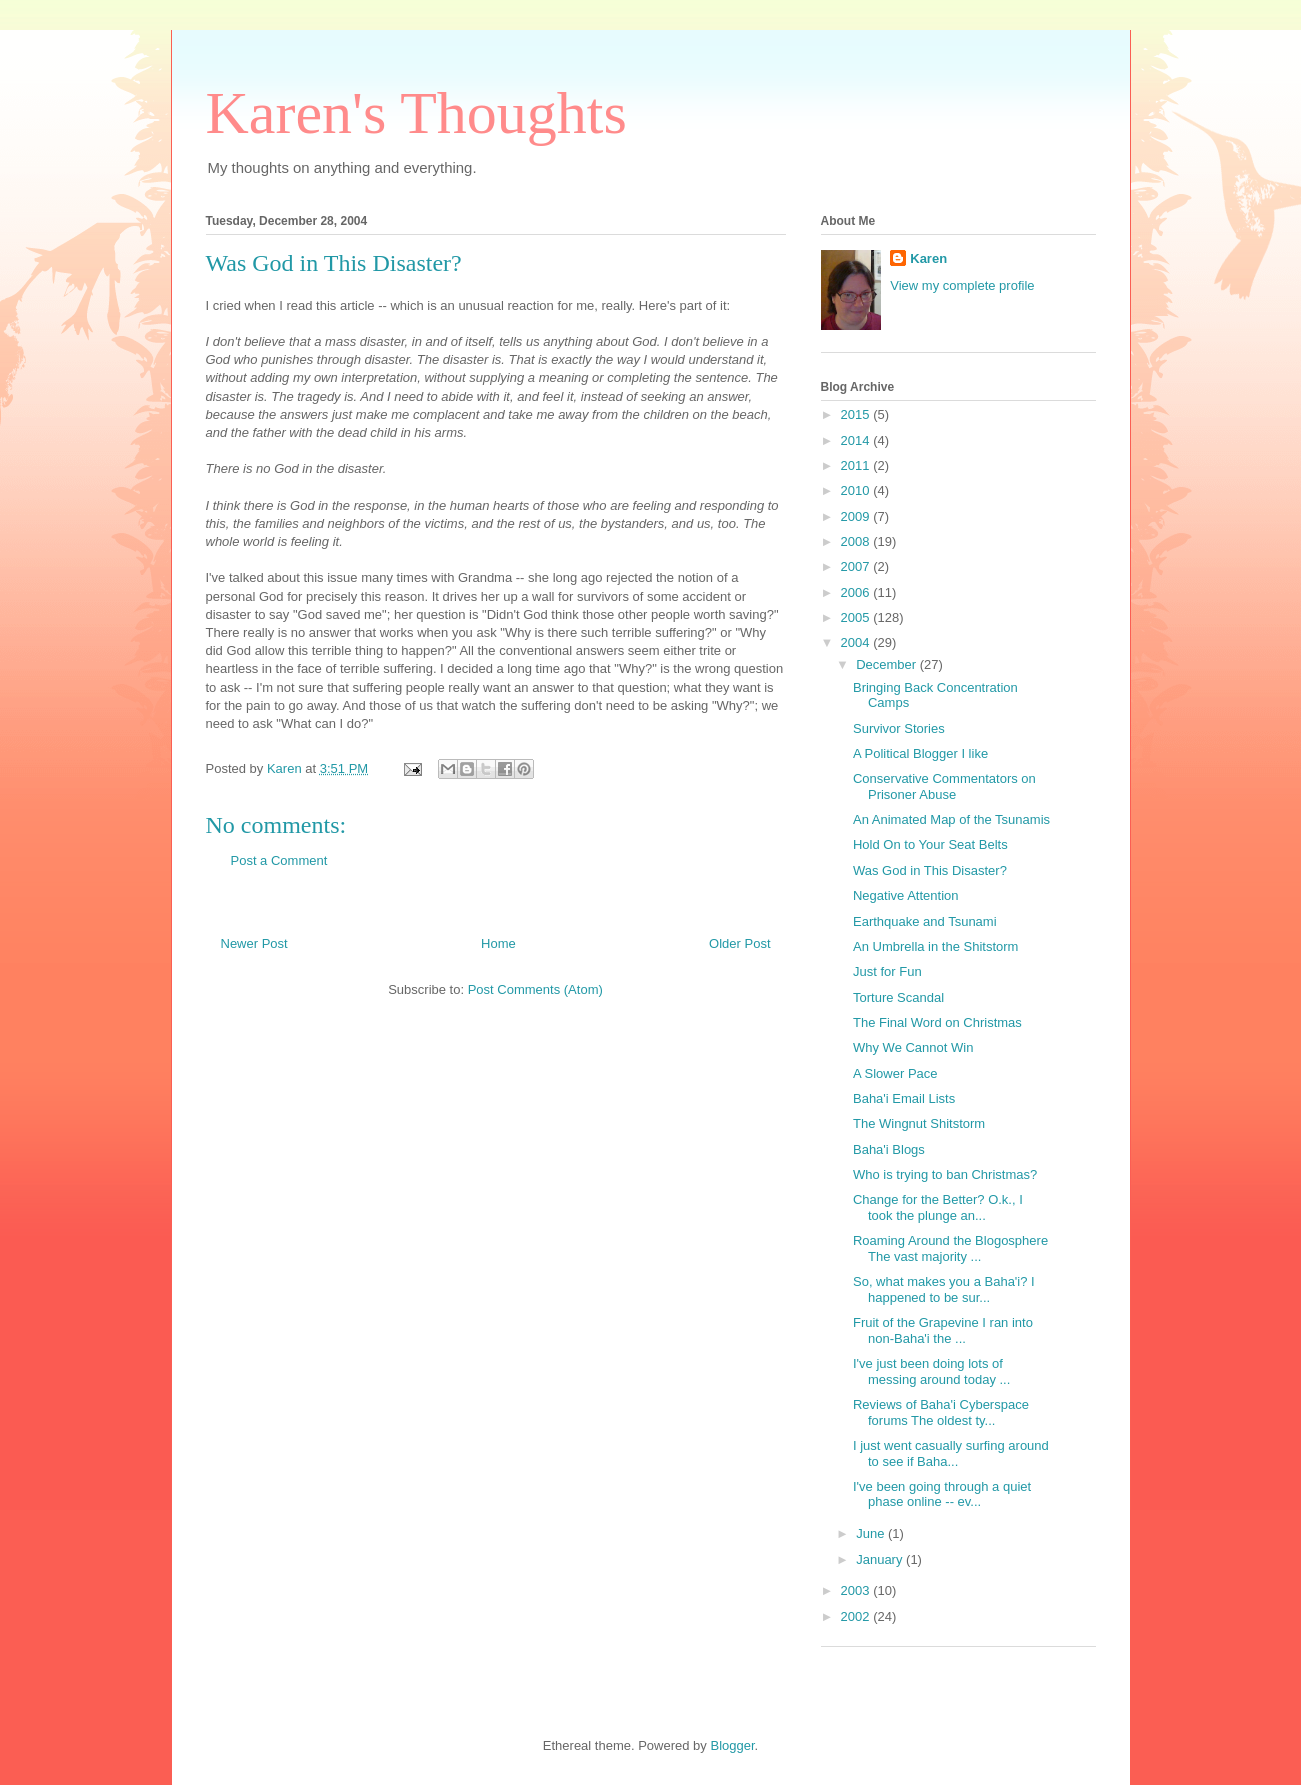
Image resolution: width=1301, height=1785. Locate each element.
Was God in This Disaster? (334, 263)
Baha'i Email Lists (904, 1098)
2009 (857, 516)
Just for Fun (887, 971)
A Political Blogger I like (920, 753)
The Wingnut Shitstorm (919, 1123)
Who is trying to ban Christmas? (945, 1174)
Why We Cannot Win (913, 1047)
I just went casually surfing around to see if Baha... (951, 1453)
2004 (857, 642)
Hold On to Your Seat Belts (930, 844)
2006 (857, 592)
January (881, 1559)
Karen (928, 258)
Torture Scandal (898, 997)
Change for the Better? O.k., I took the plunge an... (938, 1207)
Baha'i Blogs (889, 1149)
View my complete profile (962, 285)
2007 (857, 566)
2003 (857, 1590)
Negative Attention (906, 895)
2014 (857, 440)
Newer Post (254, 943)
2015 (857, 414)
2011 (857, 465)
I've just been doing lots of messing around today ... (931, 1371)
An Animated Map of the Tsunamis (951, 819)
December (888, 664)
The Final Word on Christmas (937, 1022)
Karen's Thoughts (416, 113)
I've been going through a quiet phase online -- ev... (942, 1494)
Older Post (739, 943)
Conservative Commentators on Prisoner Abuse (944, 786)
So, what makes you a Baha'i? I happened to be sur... (944, 1289)
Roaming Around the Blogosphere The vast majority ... (950, 1248)
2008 (857, 541)
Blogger (732, 1745)
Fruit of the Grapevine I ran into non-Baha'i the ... (943, 1330)
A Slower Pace (895, 1073)
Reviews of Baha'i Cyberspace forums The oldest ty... (941, 1412)
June (872, 1533)
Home (498, 943)
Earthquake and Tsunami (925, 921)
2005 (857, 617)
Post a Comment (279, 860)
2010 (857, 490)
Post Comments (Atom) (535, 989)
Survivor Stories (899, 728)
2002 (857, 1616)
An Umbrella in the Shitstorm (935, 946)
